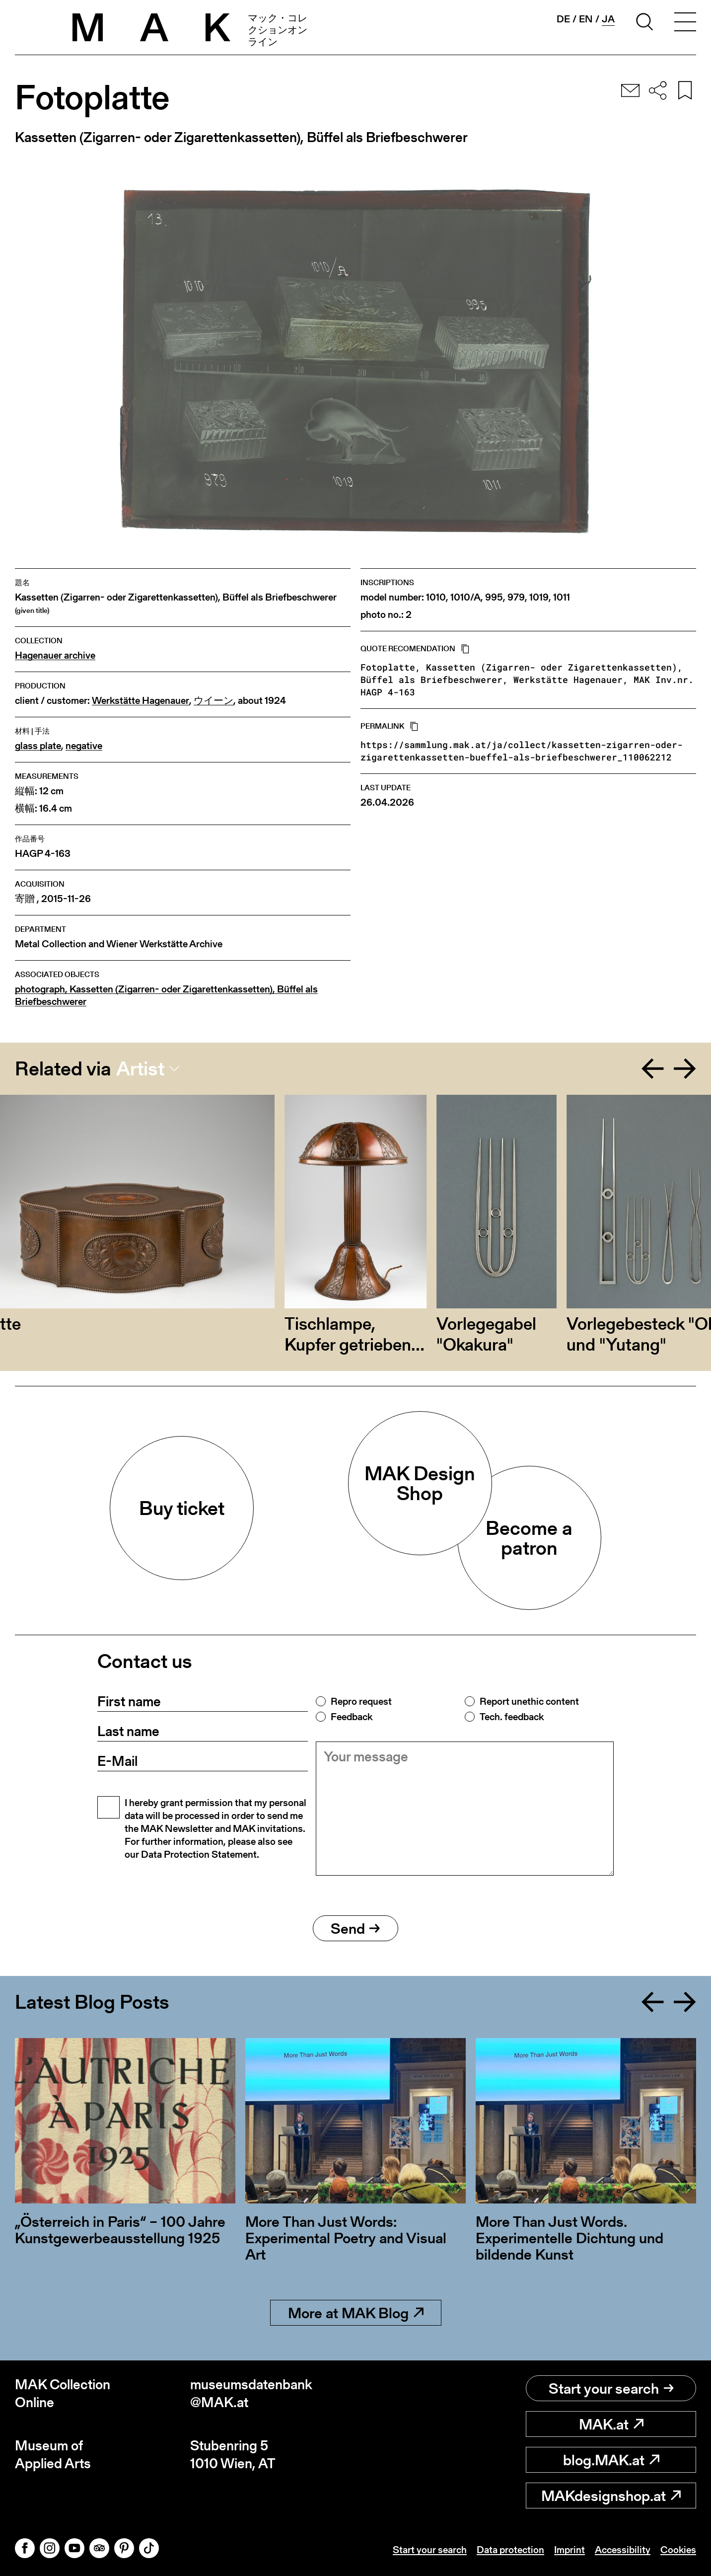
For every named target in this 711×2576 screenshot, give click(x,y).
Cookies (678, 2550)
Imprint (569, 2550)
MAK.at (611, 2424)
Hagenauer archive (55, 655)
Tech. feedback (512, 1717)
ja (608, 19)
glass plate (38, 746)
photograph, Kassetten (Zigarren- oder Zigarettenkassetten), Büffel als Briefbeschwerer (166, 995)
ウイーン (213, 700)
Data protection (510, 2550)
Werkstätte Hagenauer (140, 700)
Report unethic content (529, 1701)
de (563, 18)
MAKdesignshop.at (611, 2495)
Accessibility (622, 2550)
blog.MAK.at (611, 2459)
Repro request (361, 1701)
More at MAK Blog (356, 2312)
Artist (140, 1068)
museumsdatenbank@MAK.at (251, 2393)
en (586, 18)
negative (84, 746)
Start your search (611, 2388)
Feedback (351, 1717)
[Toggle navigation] (685, 23)
